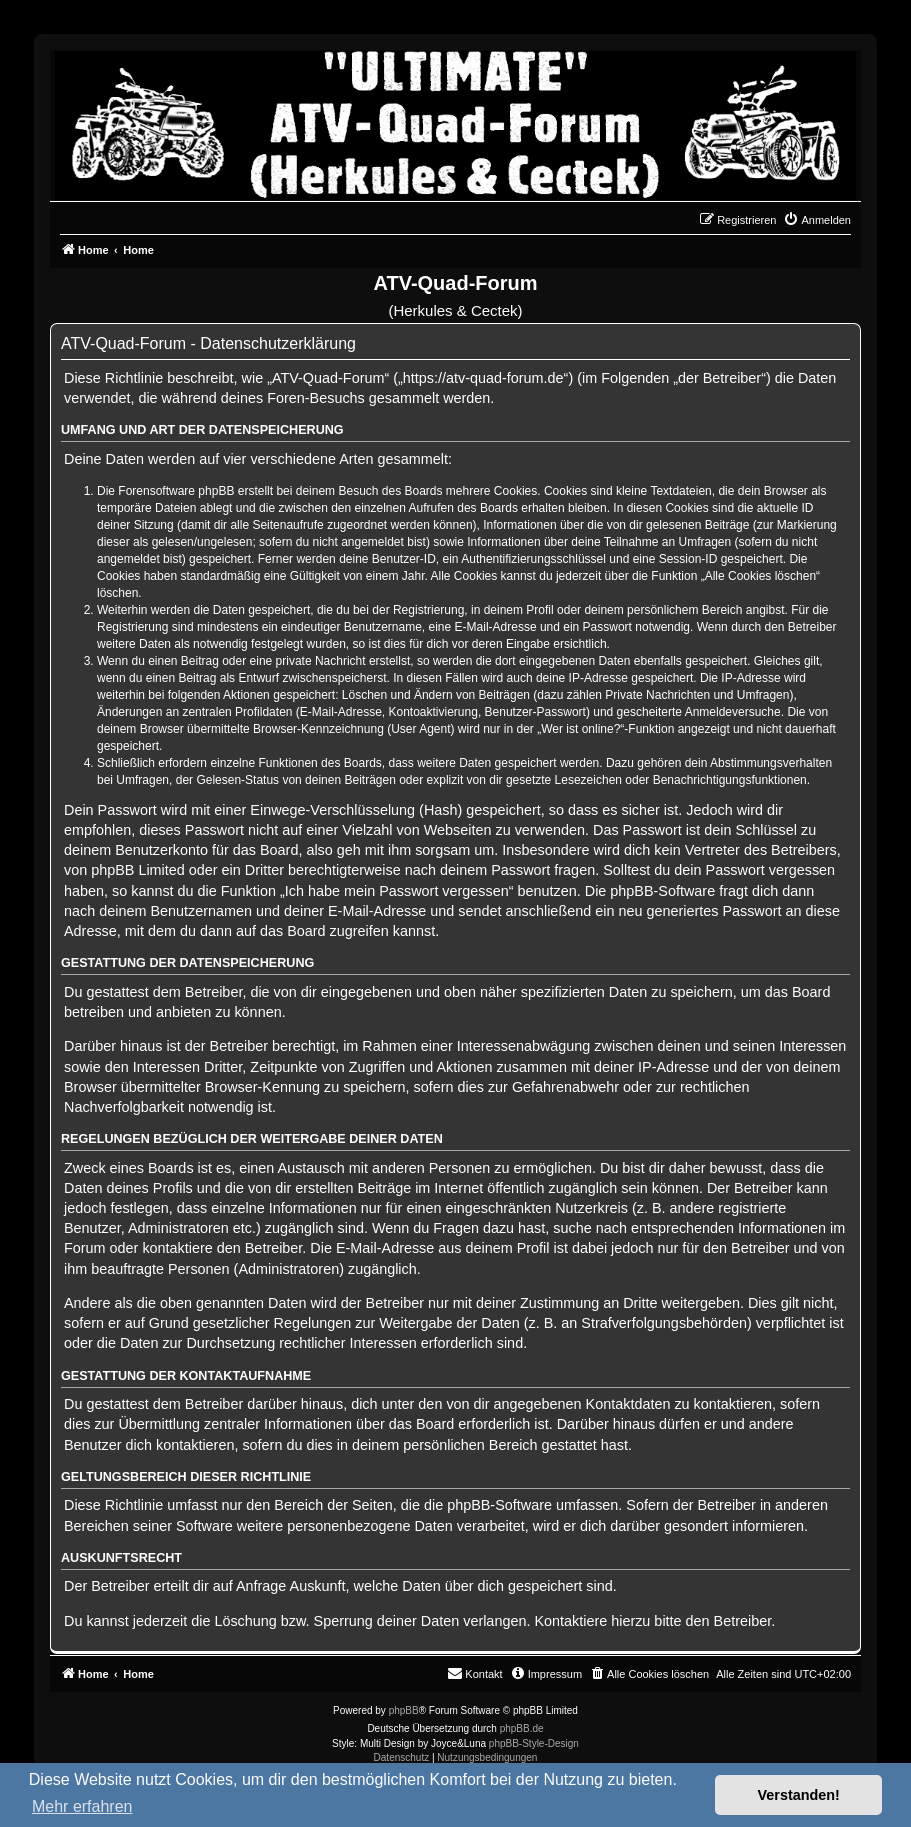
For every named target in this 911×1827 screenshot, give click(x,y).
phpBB (404, 1710)
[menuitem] (817, 220)
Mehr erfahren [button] (82, 1806)
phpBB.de (522, 1728)
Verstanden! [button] (799, 1795)
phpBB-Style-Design (534, 1743)
